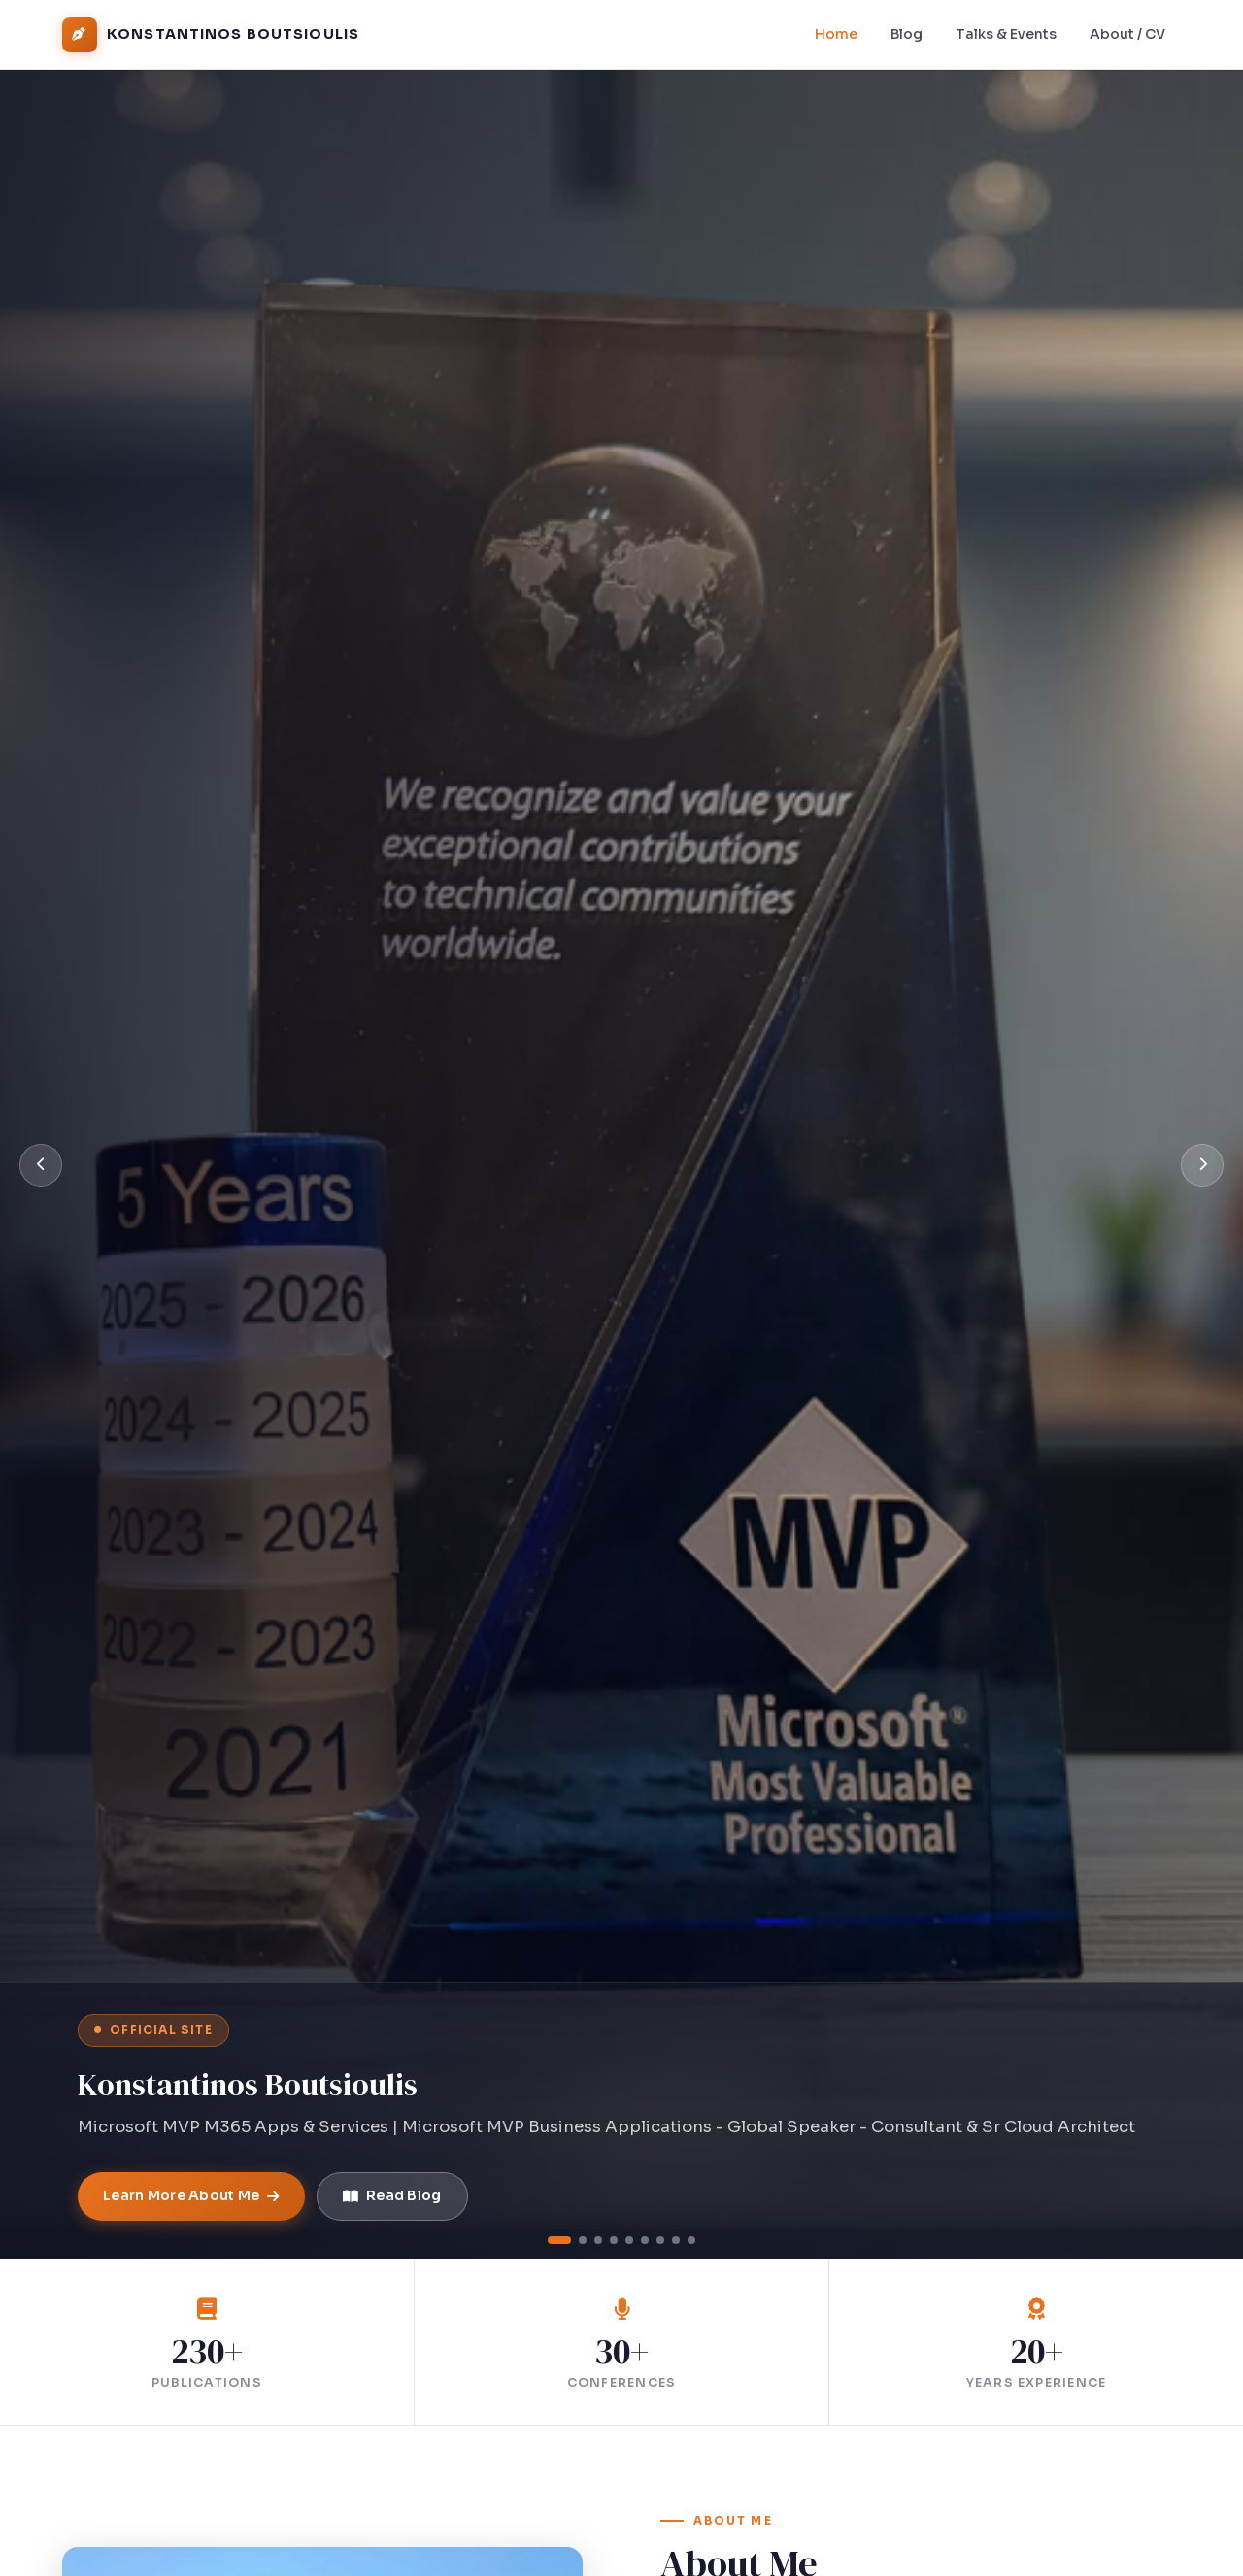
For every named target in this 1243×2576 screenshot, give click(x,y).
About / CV (1127, 34)
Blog (906, 34)
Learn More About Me (191, 2195)
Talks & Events (1006, 34)
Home (836, 34)
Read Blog (392, 2195)
